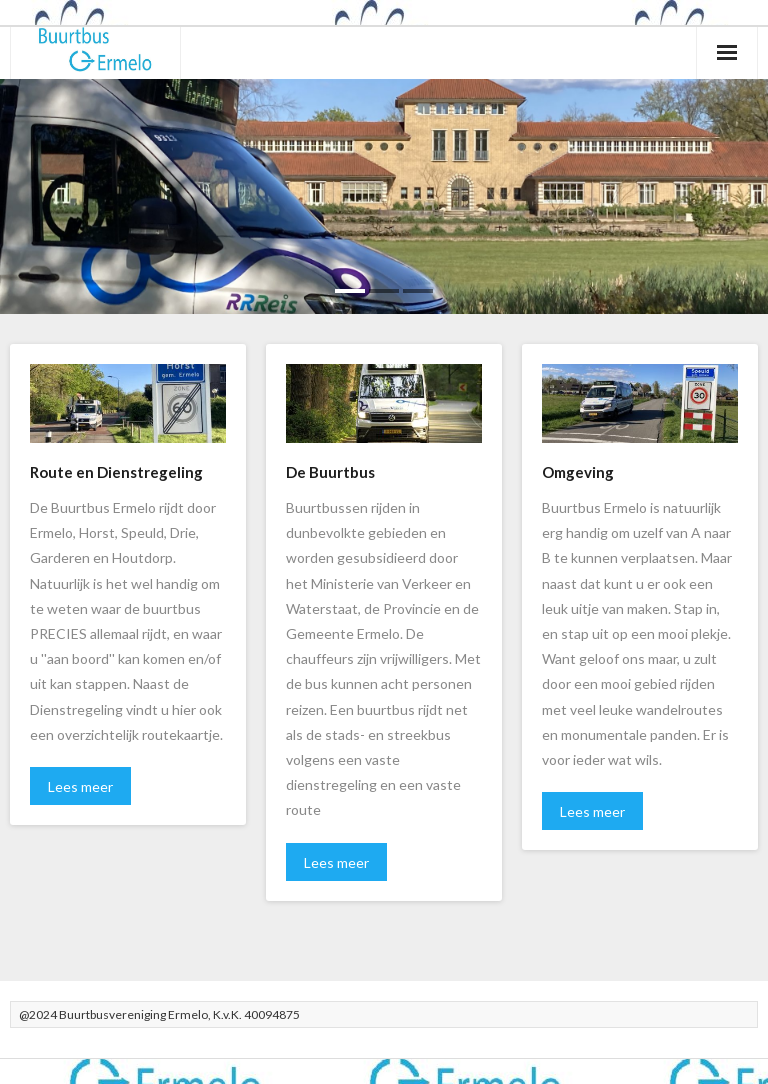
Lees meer (80, 786)
